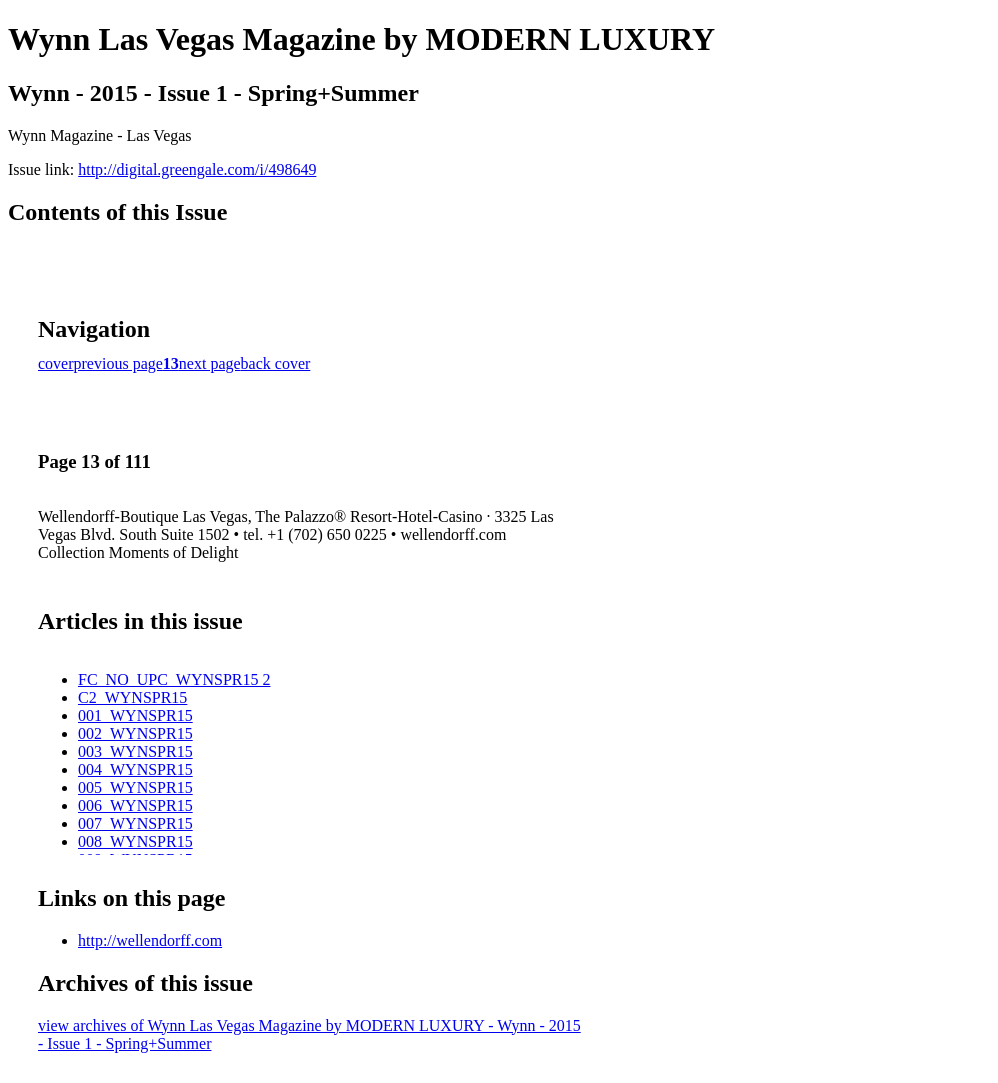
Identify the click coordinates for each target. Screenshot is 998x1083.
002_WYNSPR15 (135, 733)
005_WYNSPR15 (135, 787)
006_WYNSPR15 (135, 805)
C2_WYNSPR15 (132, 697)
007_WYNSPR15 (135, 823)
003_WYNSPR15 (135, 751)
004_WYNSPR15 (135, 769)
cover (56, 363)
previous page (118, 363)
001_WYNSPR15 (135, 715)
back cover (276, 363)
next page (210, 363)
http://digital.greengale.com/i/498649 (197, 169)
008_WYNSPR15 (135, 841)
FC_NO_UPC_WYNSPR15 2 (174, 679)
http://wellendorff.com (150, 940)
